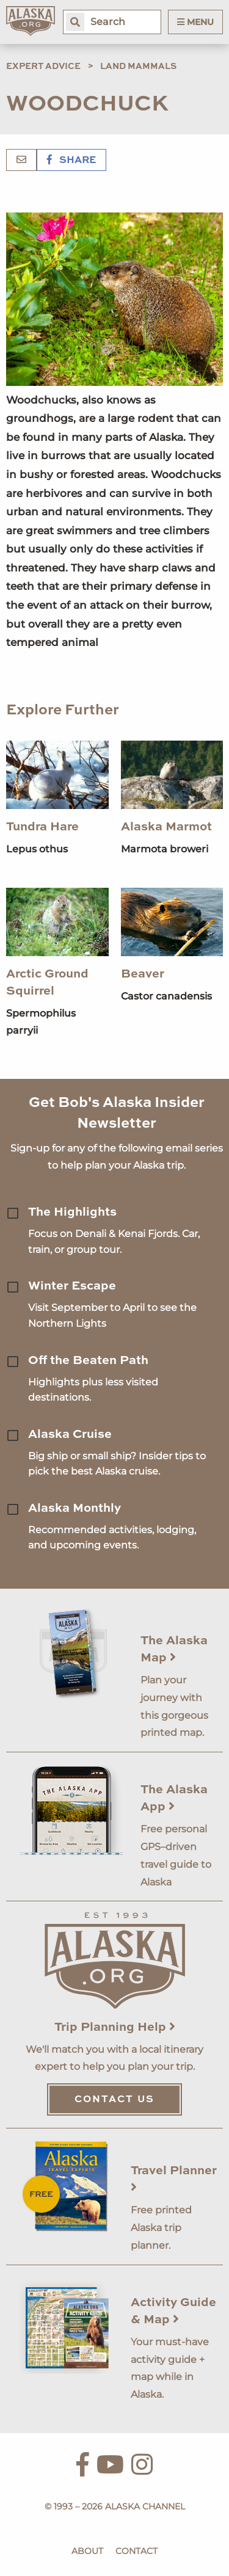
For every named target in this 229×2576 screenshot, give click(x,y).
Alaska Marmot (166, 827)
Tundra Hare (42, 827)
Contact (136, 2550)
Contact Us (114, 2100)
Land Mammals (138, 66)
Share (71, 160)
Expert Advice (43, 66)
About (87, 2550)
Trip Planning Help (114, 2028)
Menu (195, 21)
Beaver (142, 974)
